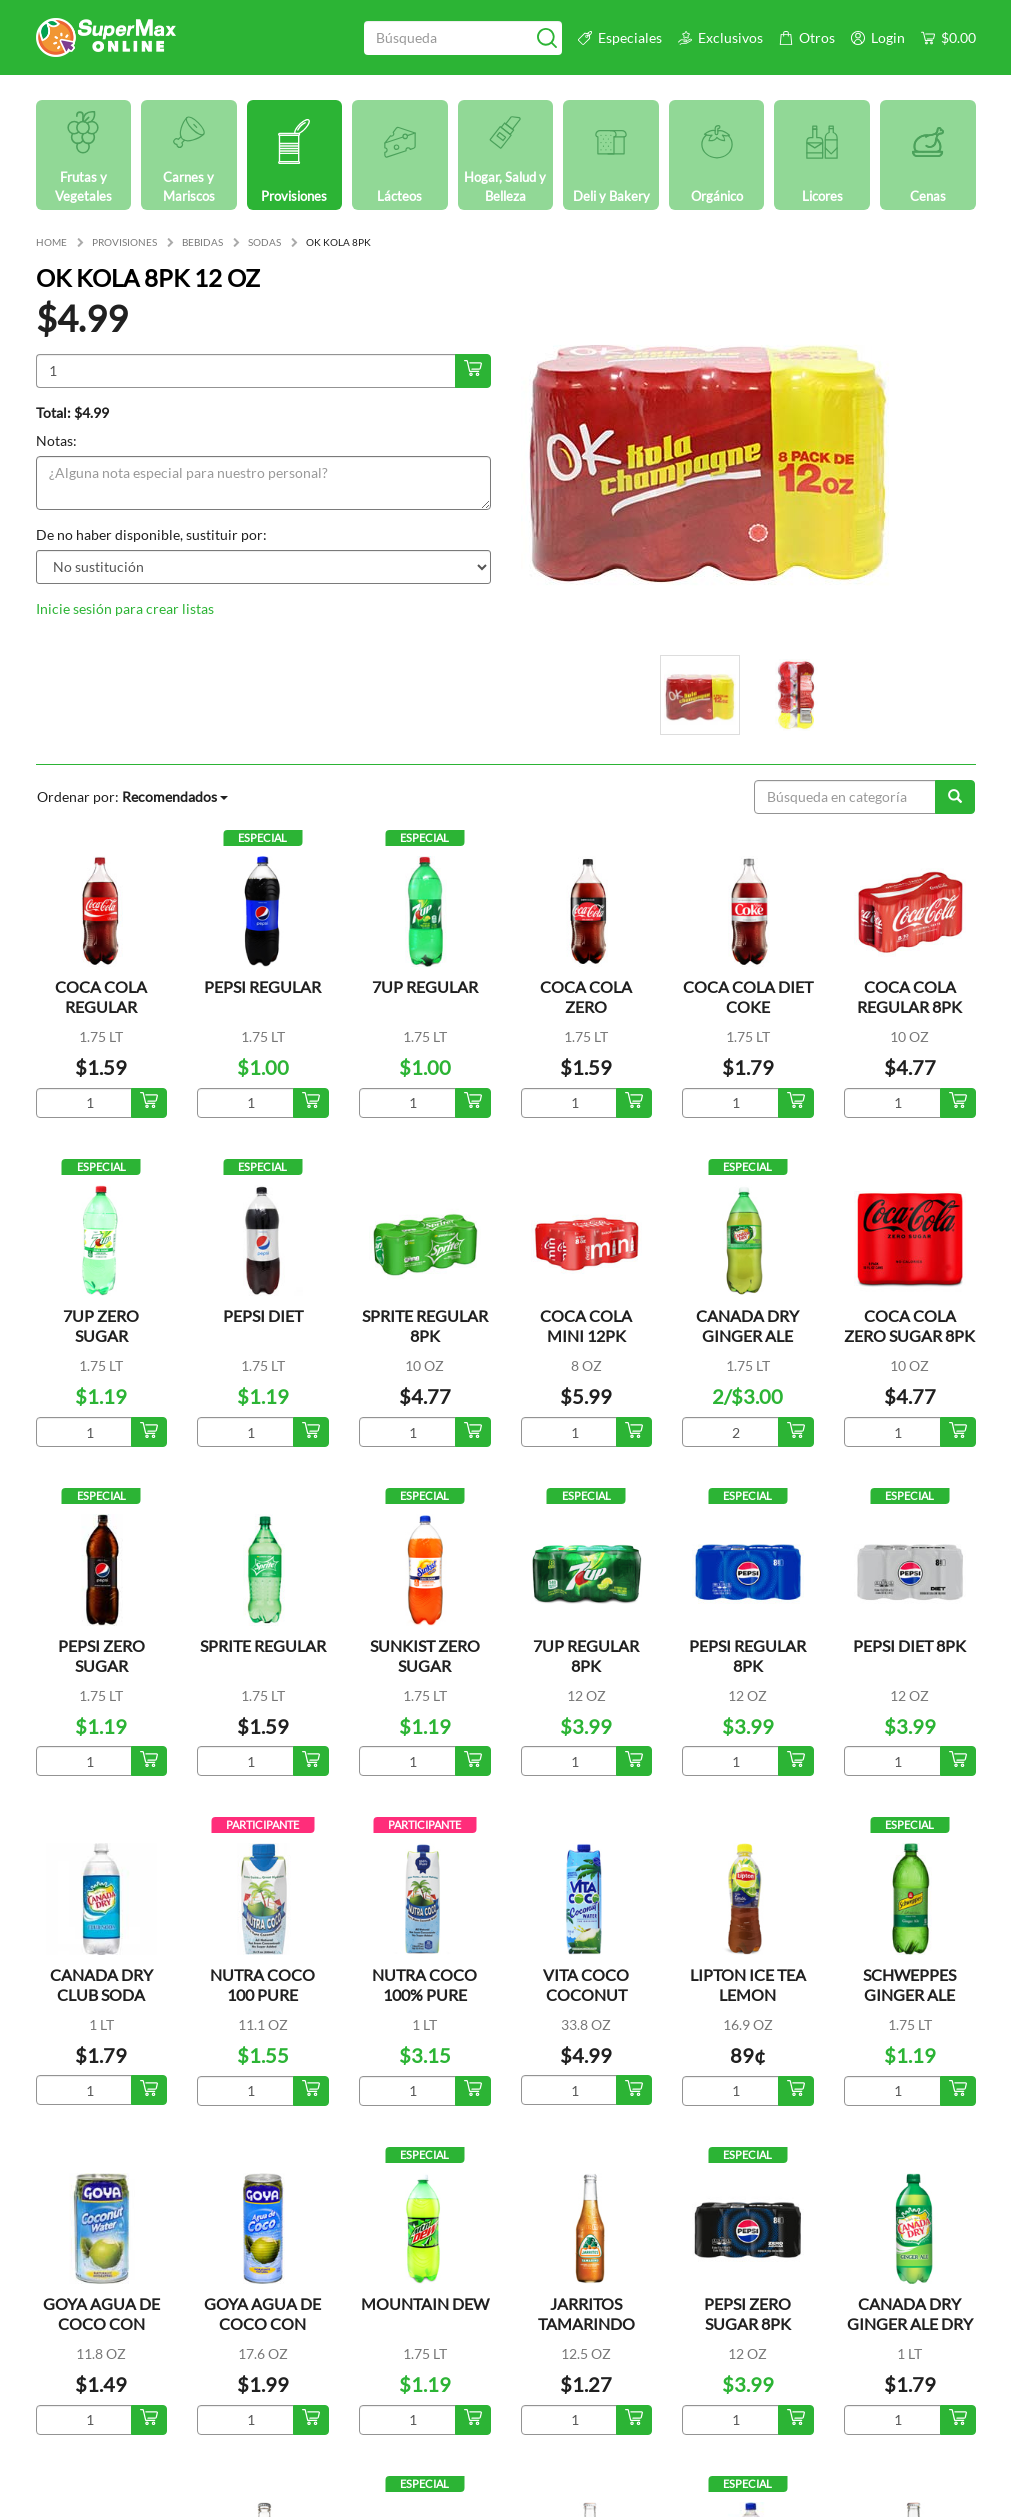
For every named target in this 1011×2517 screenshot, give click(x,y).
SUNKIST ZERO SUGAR (425, 1655)
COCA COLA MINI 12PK (586, 1325)
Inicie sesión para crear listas (125, 608)
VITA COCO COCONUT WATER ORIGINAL (586, 2004)
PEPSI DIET (263, 1315)
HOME (51, 242)
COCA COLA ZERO (586, 996)
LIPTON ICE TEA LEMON (748, 1984)
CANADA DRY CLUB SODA (101, 1984)
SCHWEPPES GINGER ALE (909, 1984)
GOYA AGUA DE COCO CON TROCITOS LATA (101, 2323)
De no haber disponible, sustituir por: (151, 534)
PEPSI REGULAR (262, 986)
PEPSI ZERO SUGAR (101, 1655)
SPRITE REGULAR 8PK (425, 1325)
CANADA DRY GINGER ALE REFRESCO (747, 1335)
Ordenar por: (132, 796)
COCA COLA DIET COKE (748, 996)
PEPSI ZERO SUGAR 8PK (747, 2313)
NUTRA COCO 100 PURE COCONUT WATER (262, 2004)
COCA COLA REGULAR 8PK (909, 996)
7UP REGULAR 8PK (586, 1655)
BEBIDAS (202, 242)
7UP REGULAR (425, 986)
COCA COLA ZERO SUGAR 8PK (909, 1325)
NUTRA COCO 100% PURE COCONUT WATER (424, 2004)
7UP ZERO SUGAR (101, 1325)
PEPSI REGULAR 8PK (747, 1655)
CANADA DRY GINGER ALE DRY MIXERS (910, 2323)
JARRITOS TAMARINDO (586, 2313)
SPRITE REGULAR (263, 1645)
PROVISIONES (124, 242)
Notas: (56, 440)
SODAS (264, 242)
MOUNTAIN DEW (425, 2303)
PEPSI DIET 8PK (909, 1645)
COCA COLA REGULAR (101, 996)
